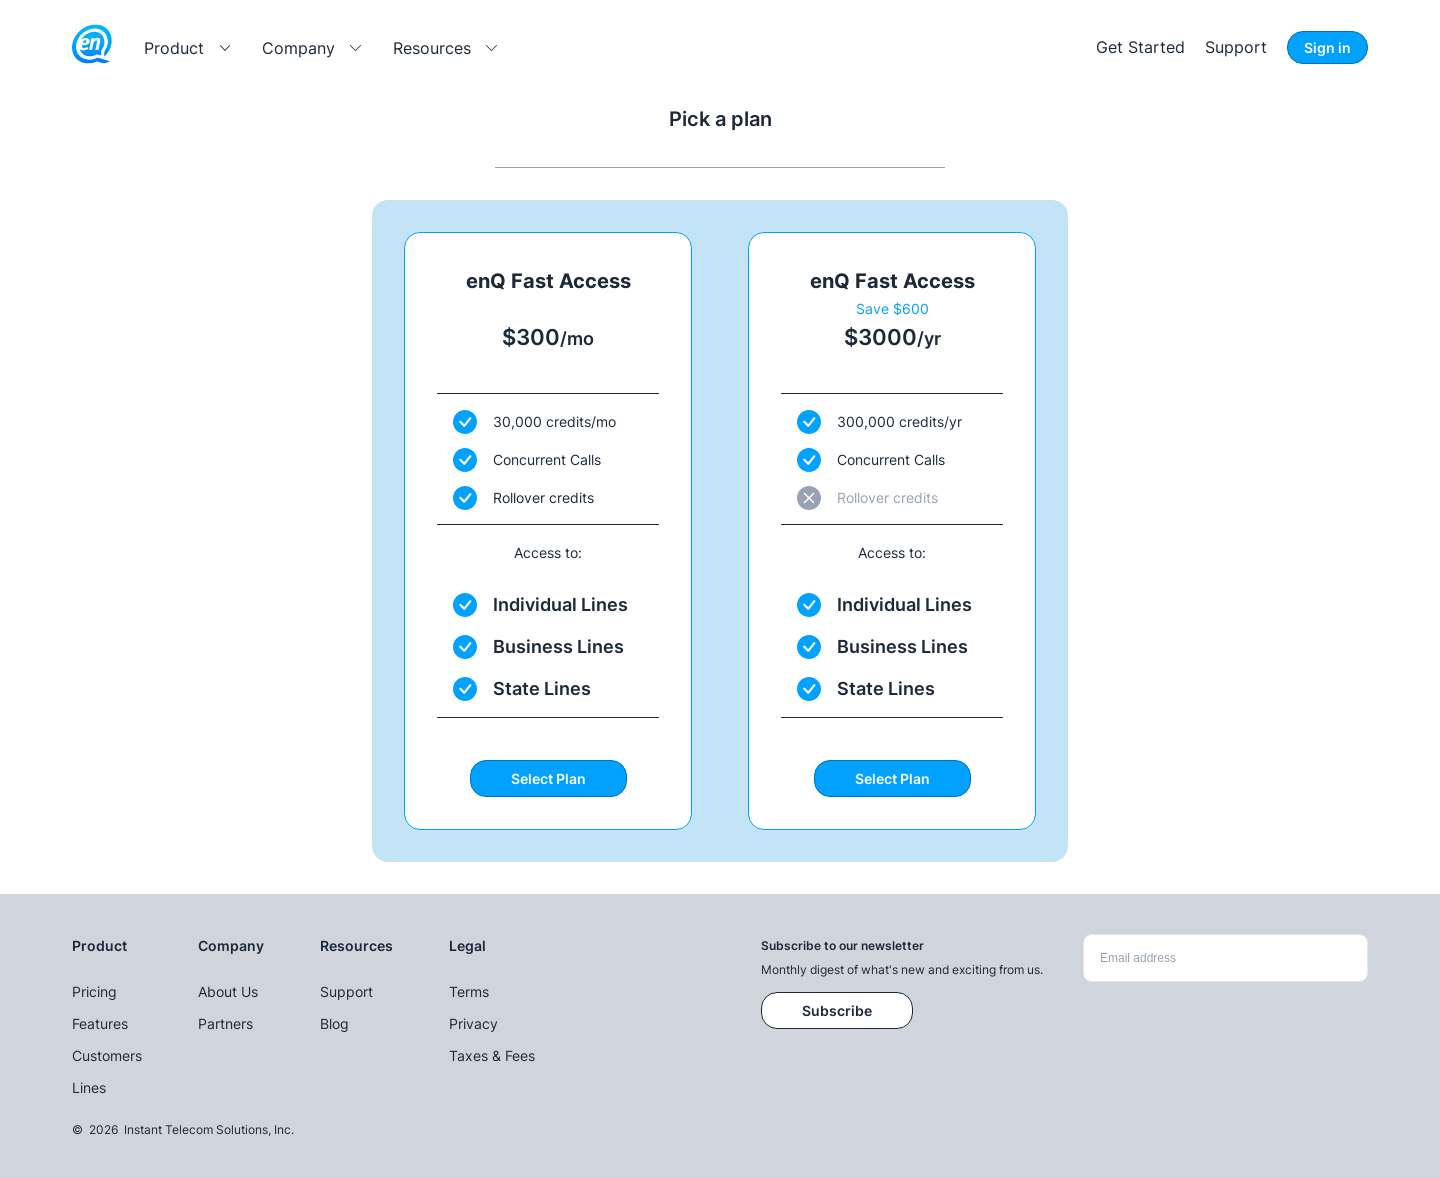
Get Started (1140, 47)
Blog (334, 1023)
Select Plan (548, 778)
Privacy (473, 1023)
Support (1236, 47)
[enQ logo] (92, 47)
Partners (225, 1023)
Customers (107, 1055)
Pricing (94, 991)
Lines (89, 1087)
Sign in (1327, 47)
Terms (469, 991)
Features (100, 1023)
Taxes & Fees (492, 1055)
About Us (228, 991)
